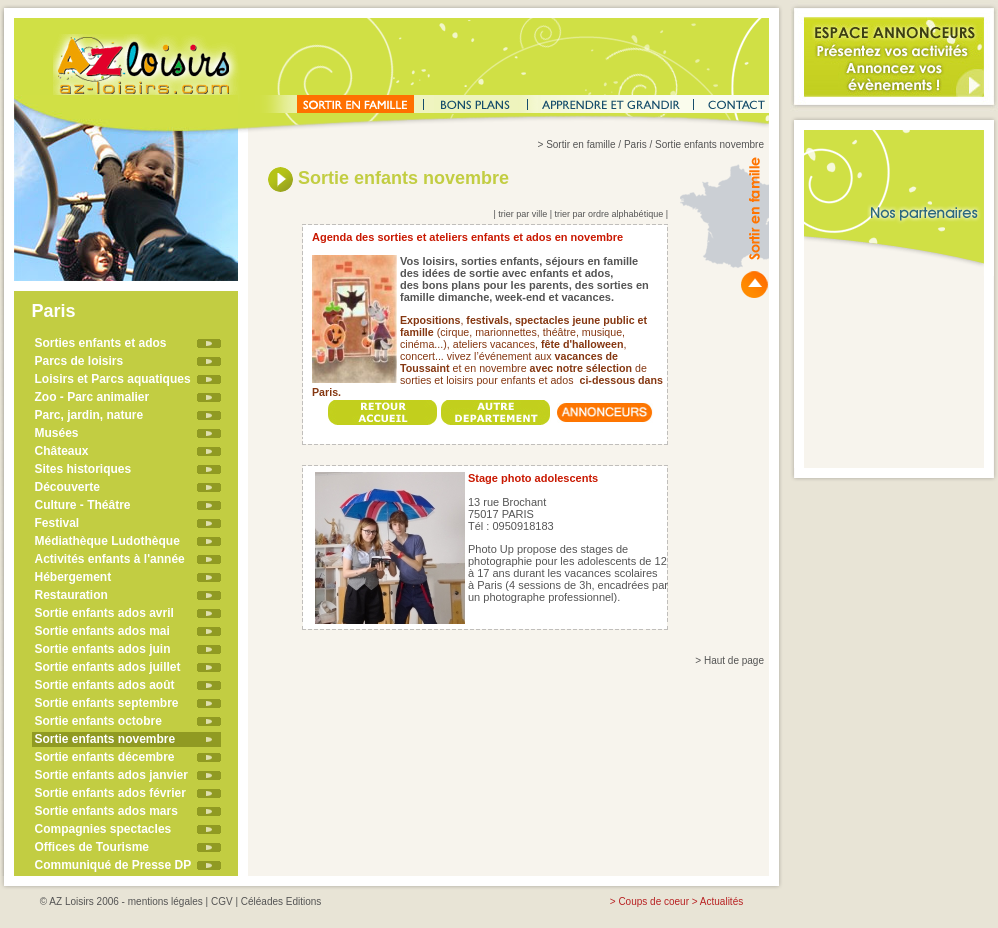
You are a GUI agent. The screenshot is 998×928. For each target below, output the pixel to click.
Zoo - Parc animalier (92, 397)
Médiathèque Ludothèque (107, 541)
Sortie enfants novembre (105, 739)
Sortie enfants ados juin (103, 649)
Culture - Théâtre (83, 505)
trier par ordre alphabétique (609, 214)
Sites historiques (83, 469)
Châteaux (62, 451)
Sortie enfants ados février (110, 793)
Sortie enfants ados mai (102, 631)
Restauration (71, 595)
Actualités (721, 901)
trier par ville (522, 214)
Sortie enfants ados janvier (111, 775)
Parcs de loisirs (79, 361)
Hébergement (73, 577)
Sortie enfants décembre (105, 757)
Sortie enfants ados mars (106, 811)
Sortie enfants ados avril (104, 613)
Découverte (67, 487)
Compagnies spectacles (103, 829)
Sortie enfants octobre (98, 721)
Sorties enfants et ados (101, 343)
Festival (57, 523)
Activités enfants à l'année (110, 559)
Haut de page (734, 660)
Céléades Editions (281, 901)
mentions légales (165, 901)
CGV (222, 901)
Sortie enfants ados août (105, 685)
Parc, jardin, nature (89, 415)
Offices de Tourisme (92, 847)
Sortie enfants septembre (107, 703)
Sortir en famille (580, 144)
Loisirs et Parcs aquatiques (113, 379)
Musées (57, 433)
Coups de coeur (653, 901)
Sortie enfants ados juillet (108, 667)
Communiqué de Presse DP (113, 865)
